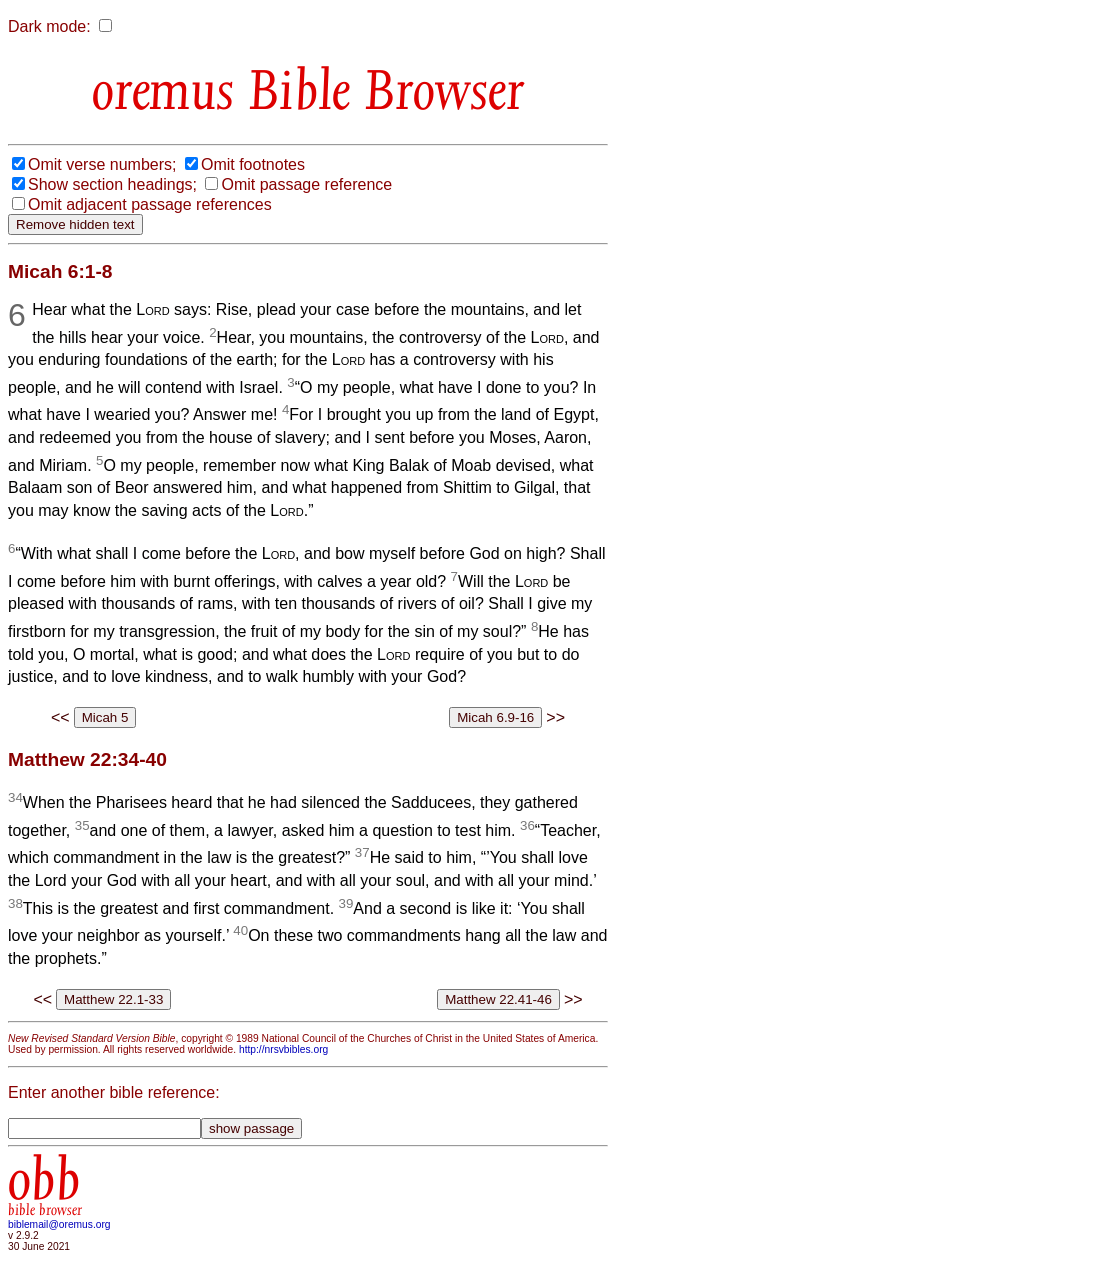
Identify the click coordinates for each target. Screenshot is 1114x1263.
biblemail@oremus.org (59, 1224)
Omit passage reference (306, 184)
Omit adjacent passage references (150, 204)
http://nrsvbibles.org (283, 1049)
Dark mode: (49, 26)
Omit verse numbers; (102, 164)
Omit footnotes (253, 164)
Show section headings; (112, 184)
